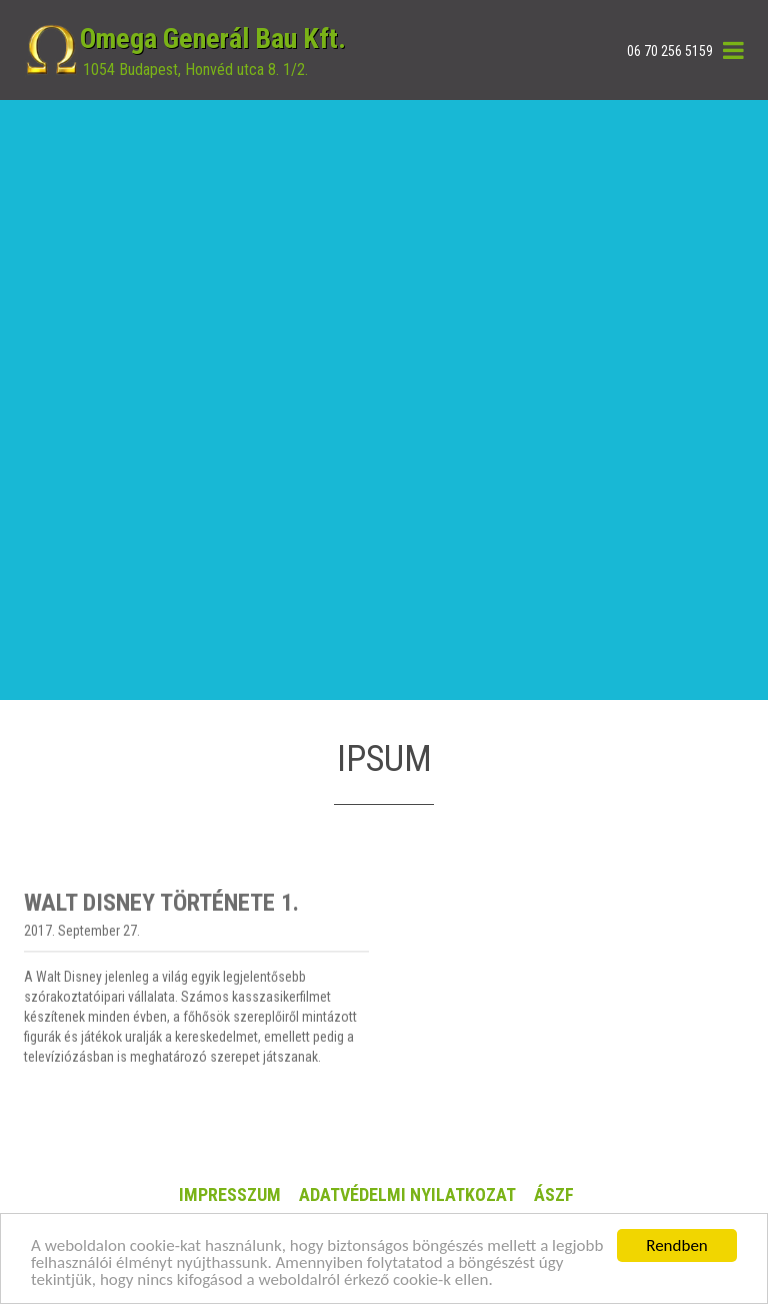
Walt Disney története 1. (161, 948)
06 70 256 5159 (670, 51)
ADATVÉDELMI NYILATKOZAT (407, 1194)
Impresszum (230, 1194)
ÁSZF (554, 1194)
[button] (733, 50)
